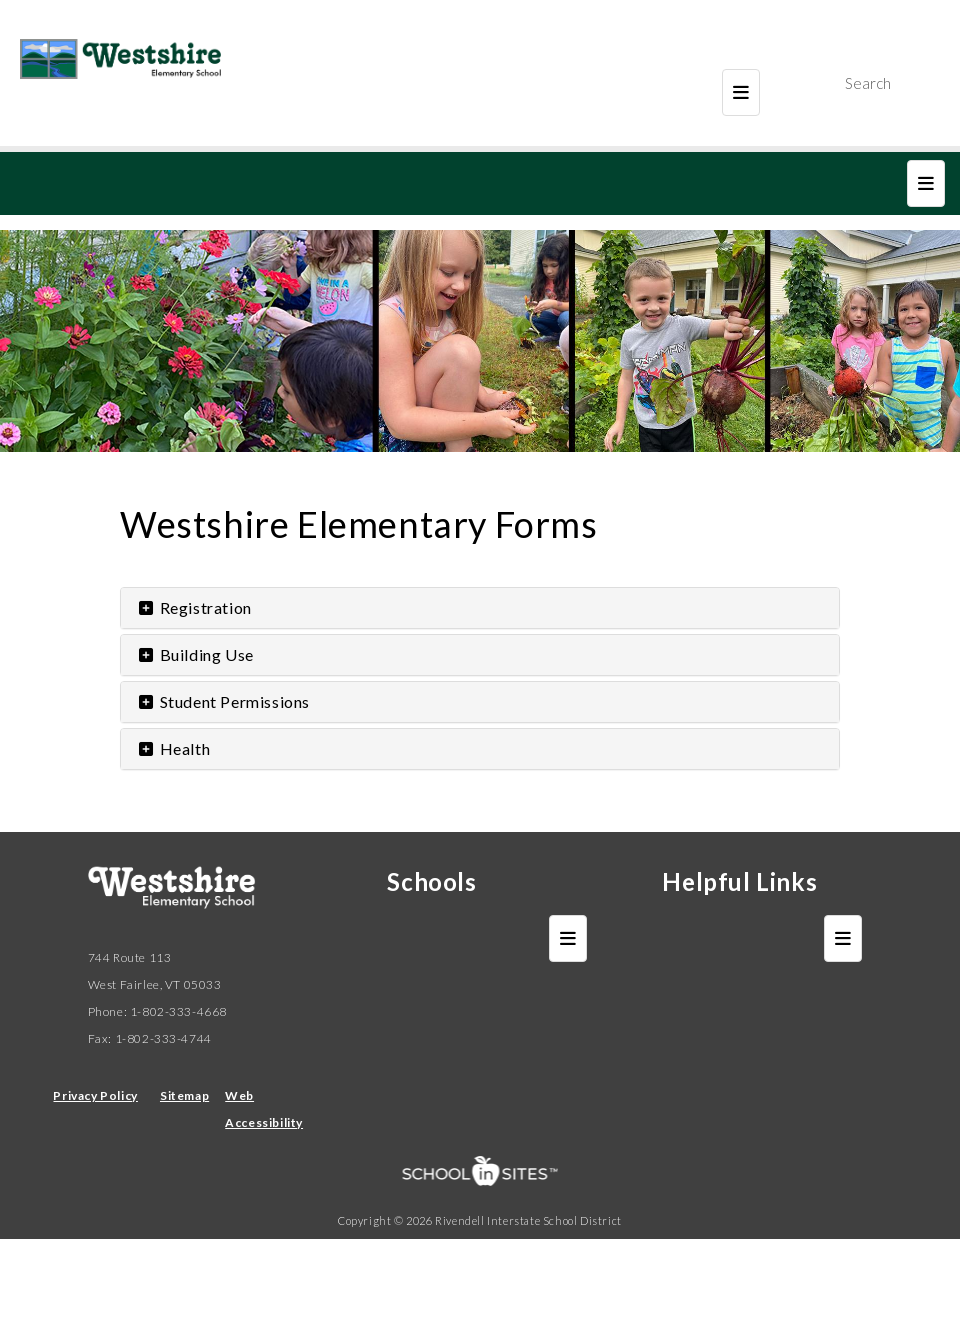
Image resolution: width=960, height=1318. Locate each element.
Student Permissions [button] (223, 701)
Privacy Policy (95, 1095)
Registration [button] (194, 607)
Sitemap (184, 1095)
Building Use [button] (195, 654)
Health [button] (173, 748)
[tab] (480, 608)
